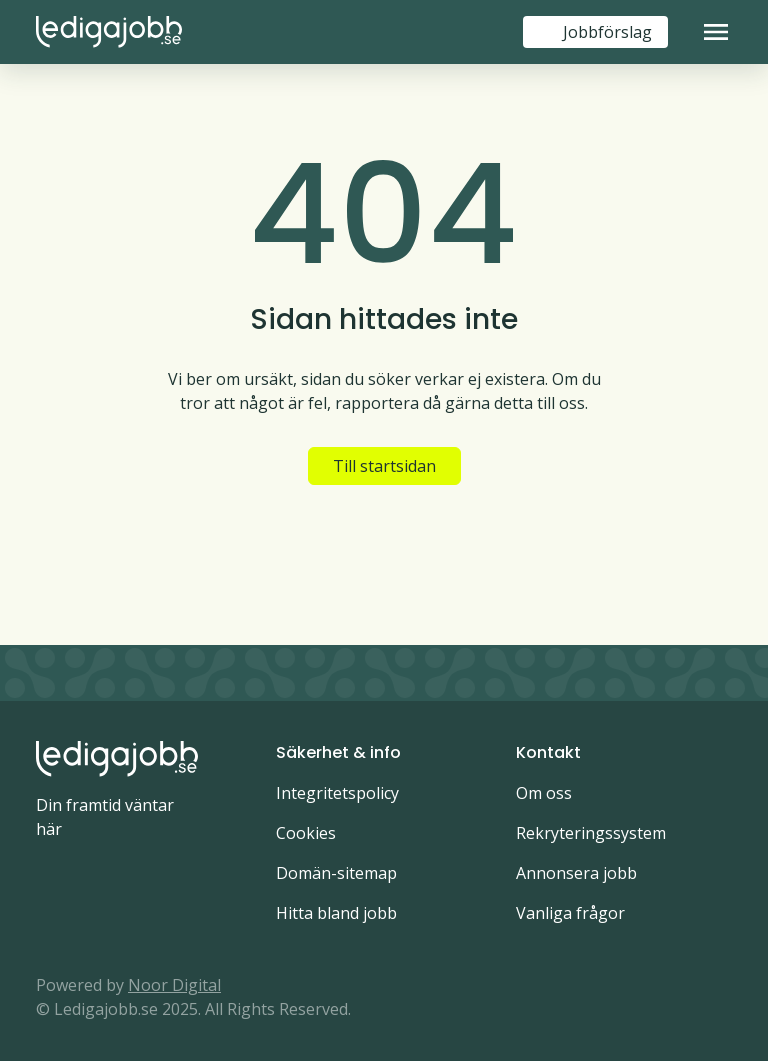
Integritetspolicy (337, 793)
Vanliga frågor (570, 913)
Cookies (306, 833)
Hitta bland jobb (336, 913)
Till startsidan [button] (384, 466)
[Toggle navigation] (716, 32)
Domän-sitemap (336, 873)
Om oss (544, 793)
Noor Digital (174, 985)
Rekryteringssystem (591, 833)
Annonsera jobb (576, 873)
